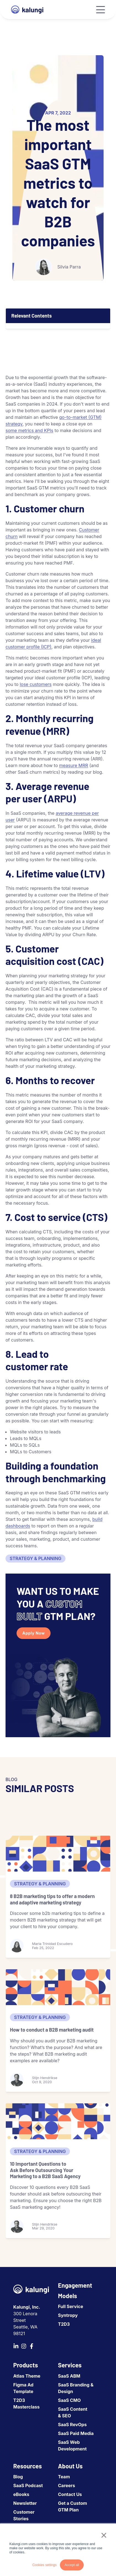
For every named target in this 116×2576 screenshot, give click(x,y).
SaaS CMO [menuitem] (69, 2400)
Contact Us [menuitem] (70, 2494)
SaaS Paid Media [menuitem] (76, 2433)
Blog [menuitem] (18, 2476)
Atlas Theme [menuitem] (26, 2376)
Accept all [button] (72, 2565)
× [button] (104, 2535)
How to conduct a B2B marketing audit (52, 2030)
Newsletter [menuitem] (25, 2503)
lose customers (35, 684)
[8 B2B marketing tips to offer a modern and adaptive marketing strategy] (58, 1854)
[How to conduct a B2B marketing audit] (58, 1987)
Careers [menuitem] (66, 2485)
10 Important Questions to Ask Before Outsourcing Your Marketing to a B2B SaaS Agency (45, 2170)
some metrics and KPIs (29, 430)
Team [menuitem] (64, 2476)
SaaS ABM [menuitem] (69, 2376)
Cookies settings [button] (44, 2565)
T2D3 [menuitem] (64, 2324)
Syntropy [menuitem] (68, 2315)
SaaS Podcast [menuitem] (28, 2485)
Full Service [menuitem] (70, 2306)
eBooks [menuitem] (21, 2494)
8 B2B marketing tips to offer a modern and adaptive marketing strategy (52, 1899)
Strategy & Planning (35, 1558)
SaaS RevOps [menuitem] (72, 2424)
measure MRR (73, 765)
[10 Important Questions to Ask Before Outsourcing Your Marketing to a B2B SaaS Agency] (58, 2121)
